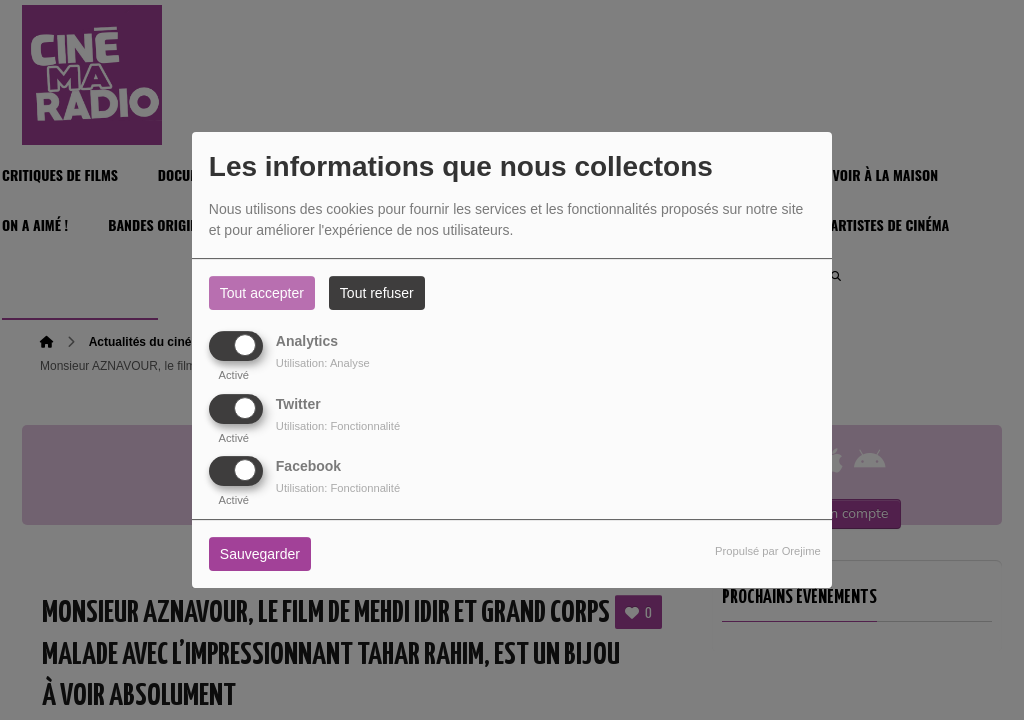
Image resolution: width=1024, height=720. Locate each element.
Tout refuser (377, 293)
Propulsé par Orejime (768, 551)
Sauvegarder (260, 554)
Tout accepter (262, 293)
